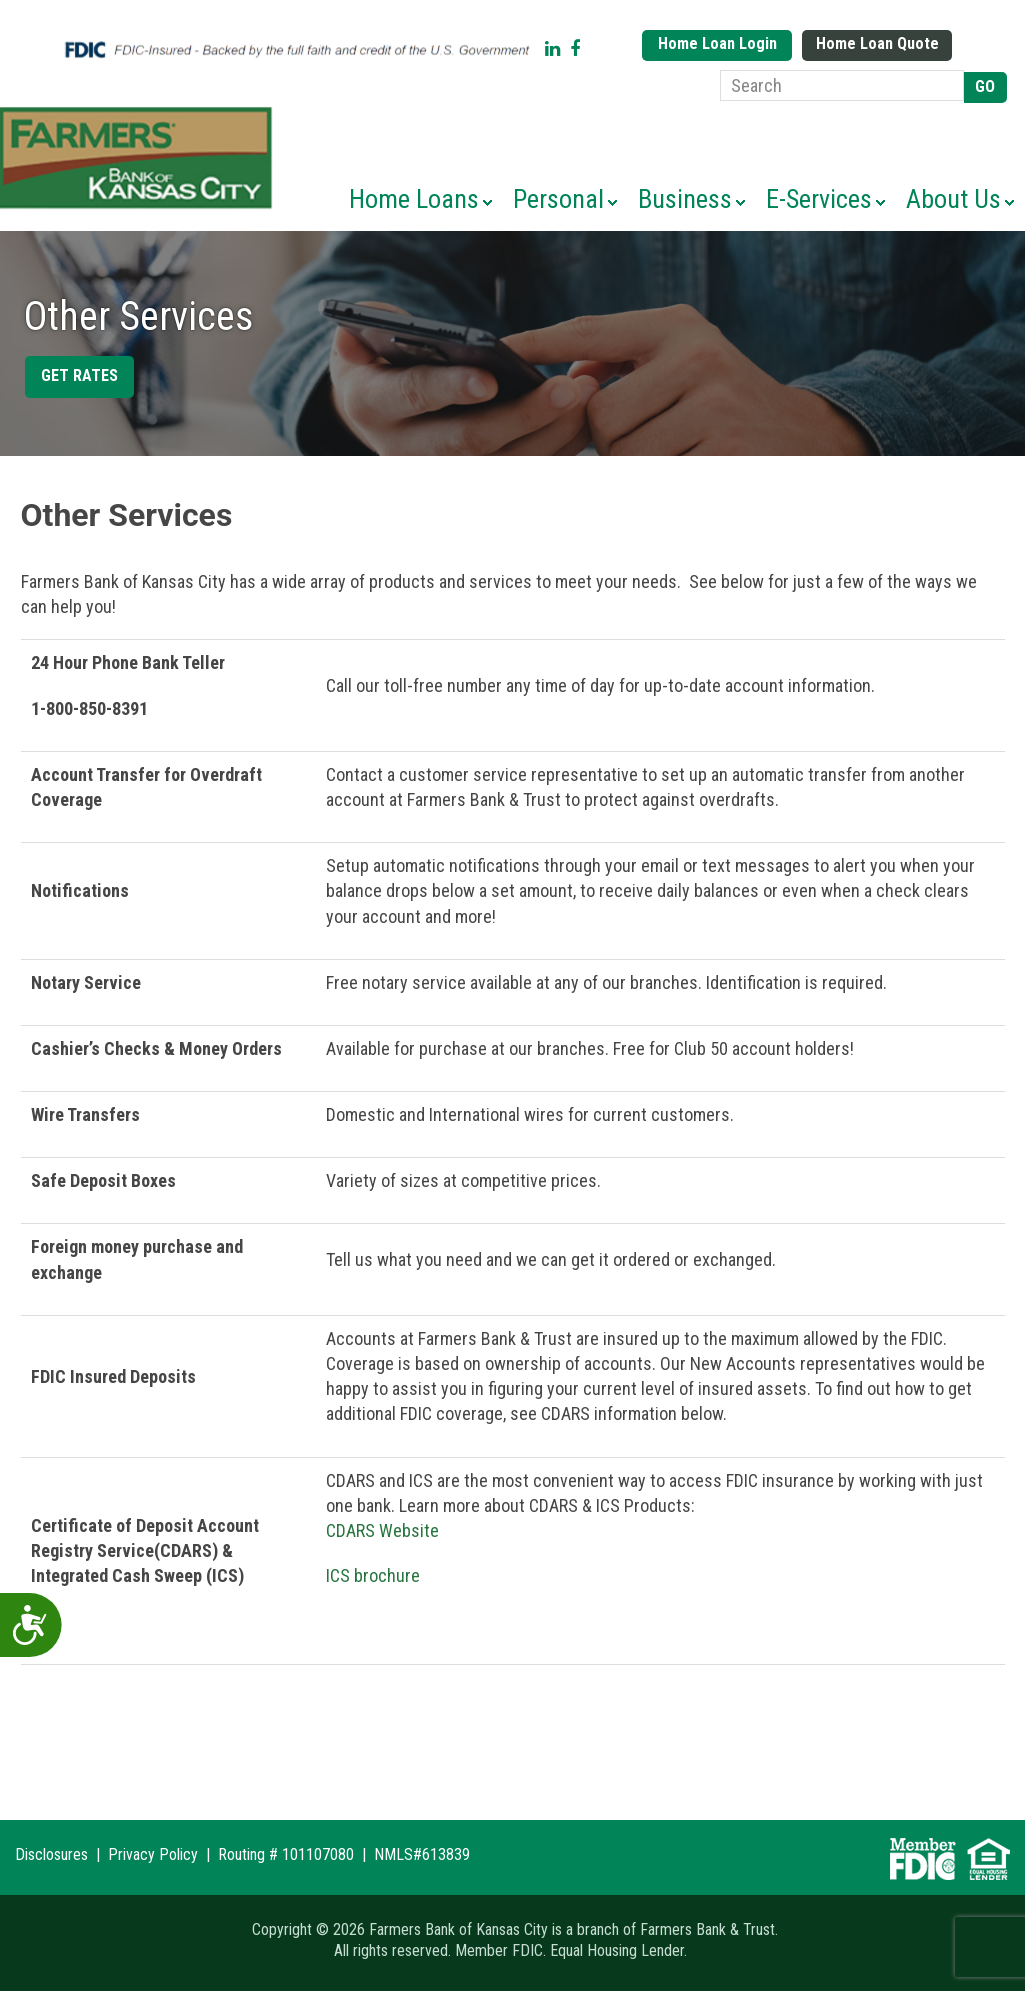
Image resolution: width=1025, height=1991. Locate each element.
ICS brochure (373, 1575)
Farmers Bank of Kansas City (140, 158)
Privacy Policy (153, 1854)
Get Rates (79, 375)
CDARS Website (382, 1530)
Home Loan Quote (877, 43)
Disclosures (51, 1854)
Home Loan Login (717, 43)
